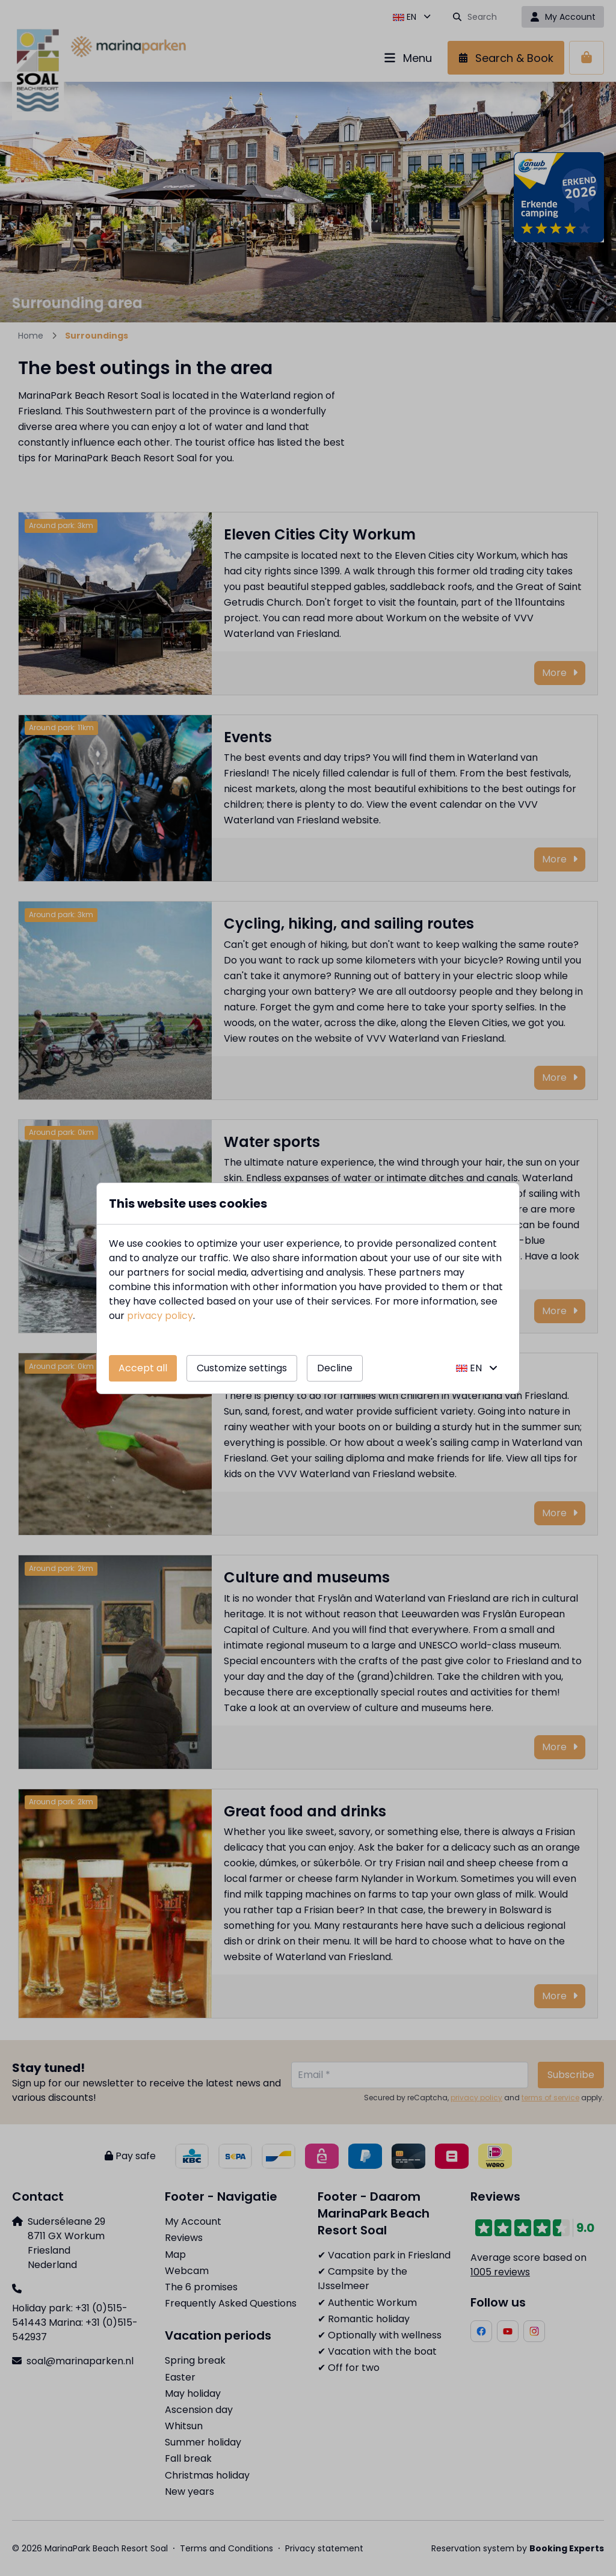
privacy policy (160, 1316)
